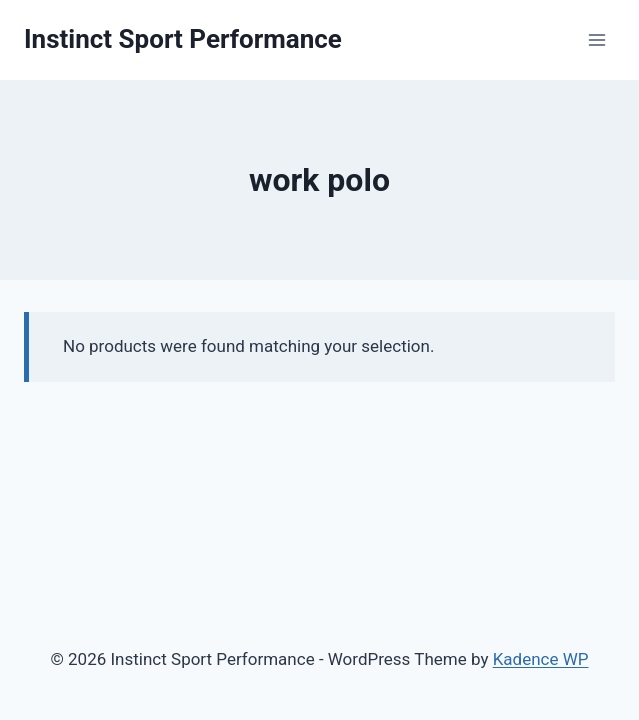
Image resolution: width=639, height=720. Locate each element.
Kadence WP (541, 659)
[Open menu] (596, 39)
